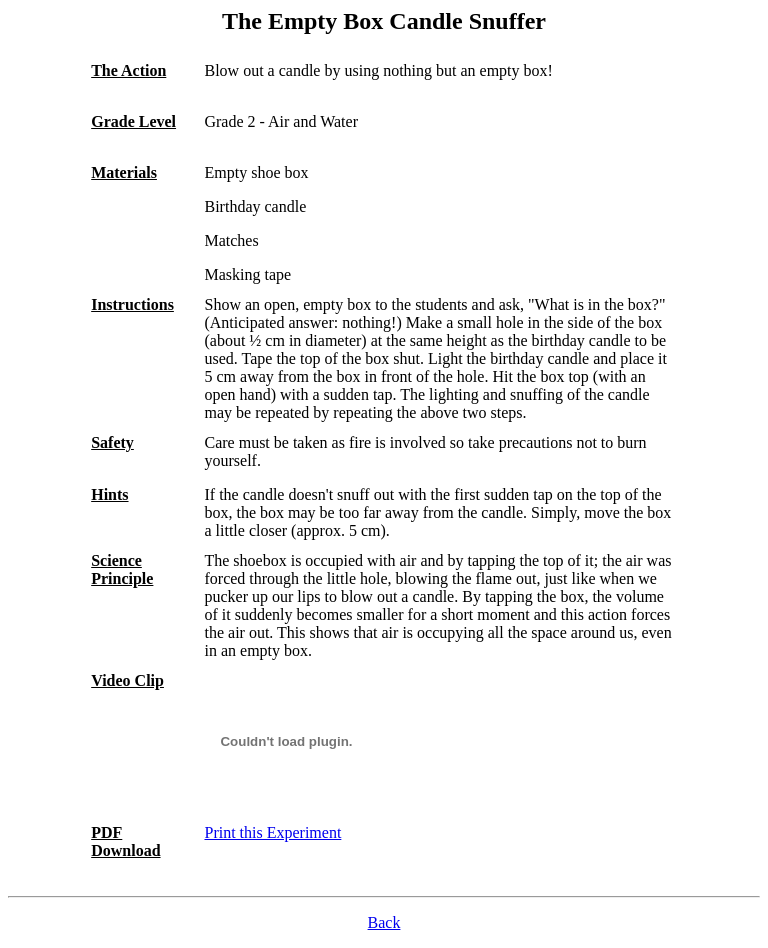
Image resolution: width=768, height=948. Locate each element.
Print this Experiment (272, 832)
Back (384, 922)
